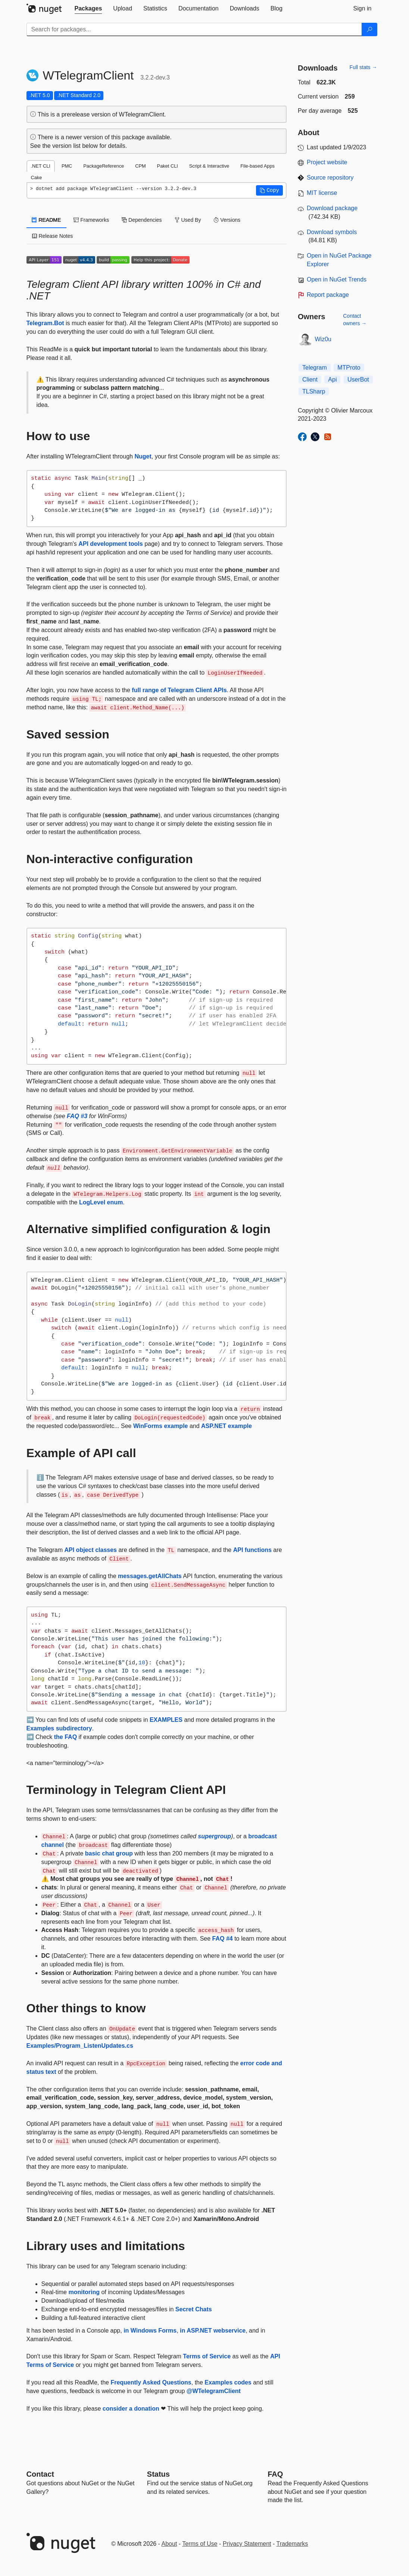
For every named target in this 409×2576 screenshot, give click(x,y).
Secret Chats (193, 2309)
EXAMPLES (166, 1720)
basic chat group (109, 1853)
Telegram (314, 367)
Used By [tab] (188, 220)
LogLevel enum (101, 1202)
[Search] (369, 29)
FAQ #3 (77, 1116)
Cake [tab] (36, 177)
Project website (327, 162)
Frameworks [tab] (91, 220)
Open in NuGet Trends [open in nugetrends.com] (336, 279)
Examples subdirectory (59, 1728)
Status (158, 2474)
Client (310, 379)
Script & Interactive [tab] (209, 166)
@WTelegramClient (214, 2391)
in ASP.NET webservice (213, 2330)
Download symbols (332, 232)
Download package (332, 208)
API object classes (90, 1550)
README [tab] (46, 220)
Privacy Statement (247, 2544)
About (169, 2544)
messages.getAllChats (150, 1576)
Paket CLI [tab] (167, 166)
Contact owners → (354, 319)
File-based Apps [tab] (257, 166)
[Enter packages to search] (194, 29)
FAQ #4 (222, 1938)
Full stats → (363, 67)
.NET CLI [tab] (40, 166)
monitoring (84, 2292)
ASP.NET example (226, 1426)
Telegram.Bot (45, 323)
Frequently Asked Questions (150, 2382)
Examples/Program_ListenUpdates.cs (79, 2046)
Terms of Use (199, 2544)
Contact (40, 2474)
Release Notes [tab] (52, 236)
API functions (252, 1550)
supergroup (214, 1836)
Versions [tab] (226, 220)
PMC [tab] (67, 166)
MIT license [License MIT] (322, 193)
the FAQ (65, 1737)
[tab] (88, 8)
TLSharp (313, 391)
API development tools (110, 544)
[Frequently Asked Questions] (275, 2474)
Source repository (330, 177)
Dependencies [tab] (142, 220)
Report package (328, 295)
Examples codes (227, 2382)
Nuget (142, 456)
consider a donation (131, 2408)
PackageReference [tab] (103, 166)
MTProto (348, 367)
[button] (269, 190)
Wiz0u (323, 339)
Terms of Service (207, 2356)
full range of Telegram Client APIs (179, 690)
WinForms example (160, 1426)
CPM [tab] (140, 166)
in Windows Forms (150, 2330)
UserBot (358, 379)
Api (332, 379)
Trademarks (292, 2544)
